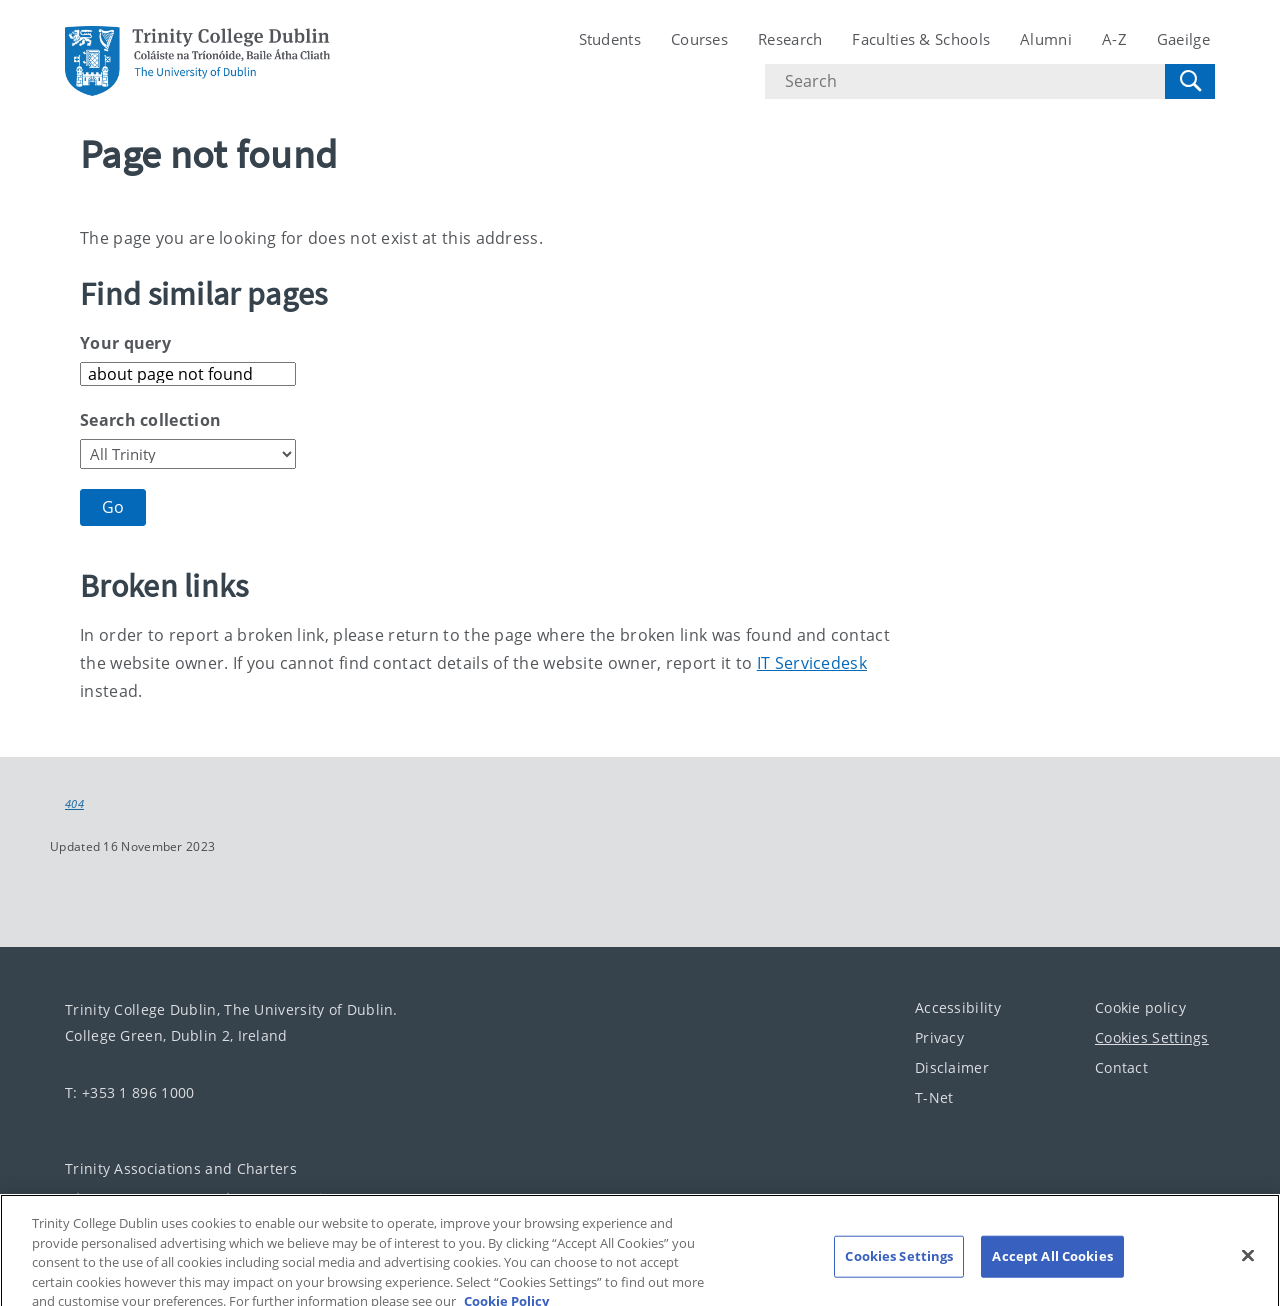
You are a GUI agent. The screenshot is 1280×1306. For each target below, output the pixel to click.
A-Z (1114, 39)
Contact (1121, 1066)
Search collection (150, 420)
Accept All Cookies (1052, 1263)
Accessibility (958, 1006)
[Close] (1248, 1263)
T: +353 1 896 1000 (129, 1091)
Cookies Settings (1152, 1036)
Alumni (1046, 39)
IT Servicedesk (812, 663)
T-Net (934, 1096)
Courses (699, 39)
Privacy (939, 1036)
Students (610, 39)
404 (74, 804)
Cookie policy (1140, 1006)
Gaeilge (1183, 39)
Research (790, 39)
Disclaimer (952, 1066)
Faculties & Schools (921, 39)
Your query (125, 343)
